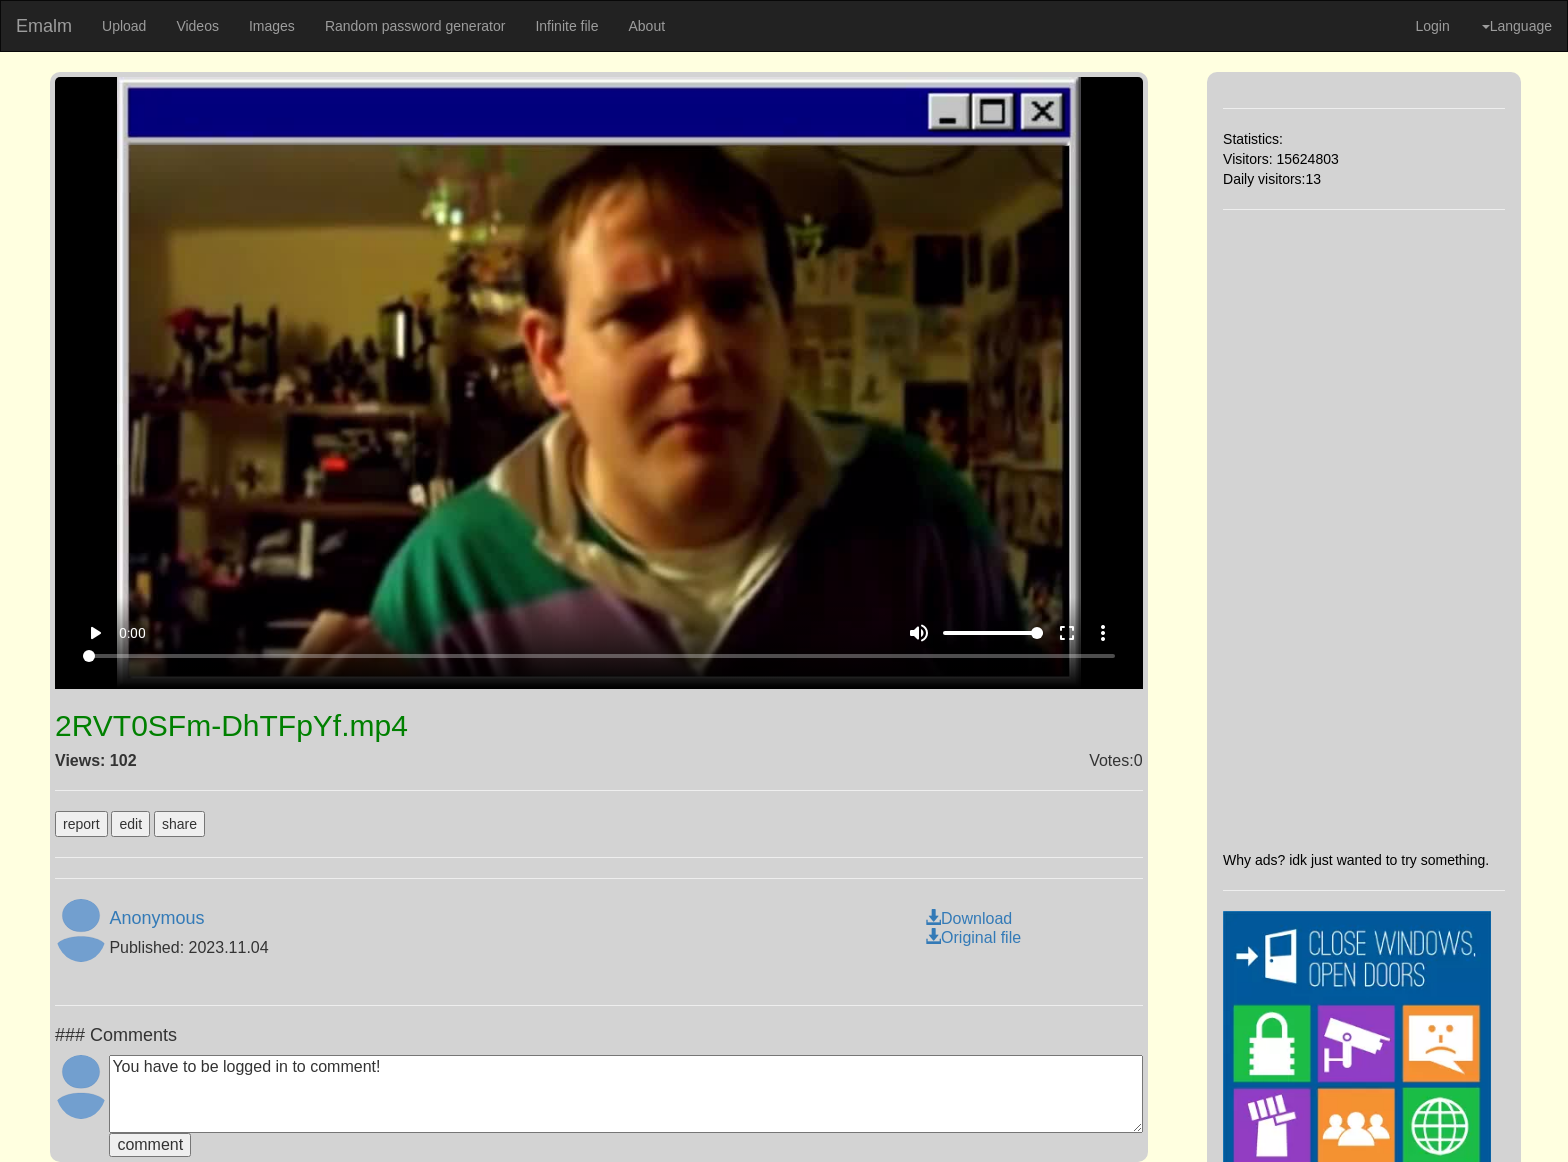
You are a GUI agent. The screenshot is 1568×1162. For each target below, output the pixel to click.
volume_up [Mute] (919, 633)
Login (1432, 26)
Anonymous (156, 918)
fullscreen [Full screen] (1067, 633)
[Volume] (993, 633)
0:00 (132, 633)
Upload (124, 26)
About (646, 26)
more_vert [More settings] (1103, 633)
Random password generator (415, 26)
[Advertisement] (1364, 530)
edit (130, 824)
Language (1517, 26)
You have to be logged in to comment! (625, 1094)
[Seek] (599, 656)
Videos (197, 26)
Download (968, 918)
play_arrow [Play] (95, 633)
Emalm (44, 26)
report (81, 824)
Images (272, 26)
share (179, 824)
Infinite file (566, 26)
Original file (973, 937)
